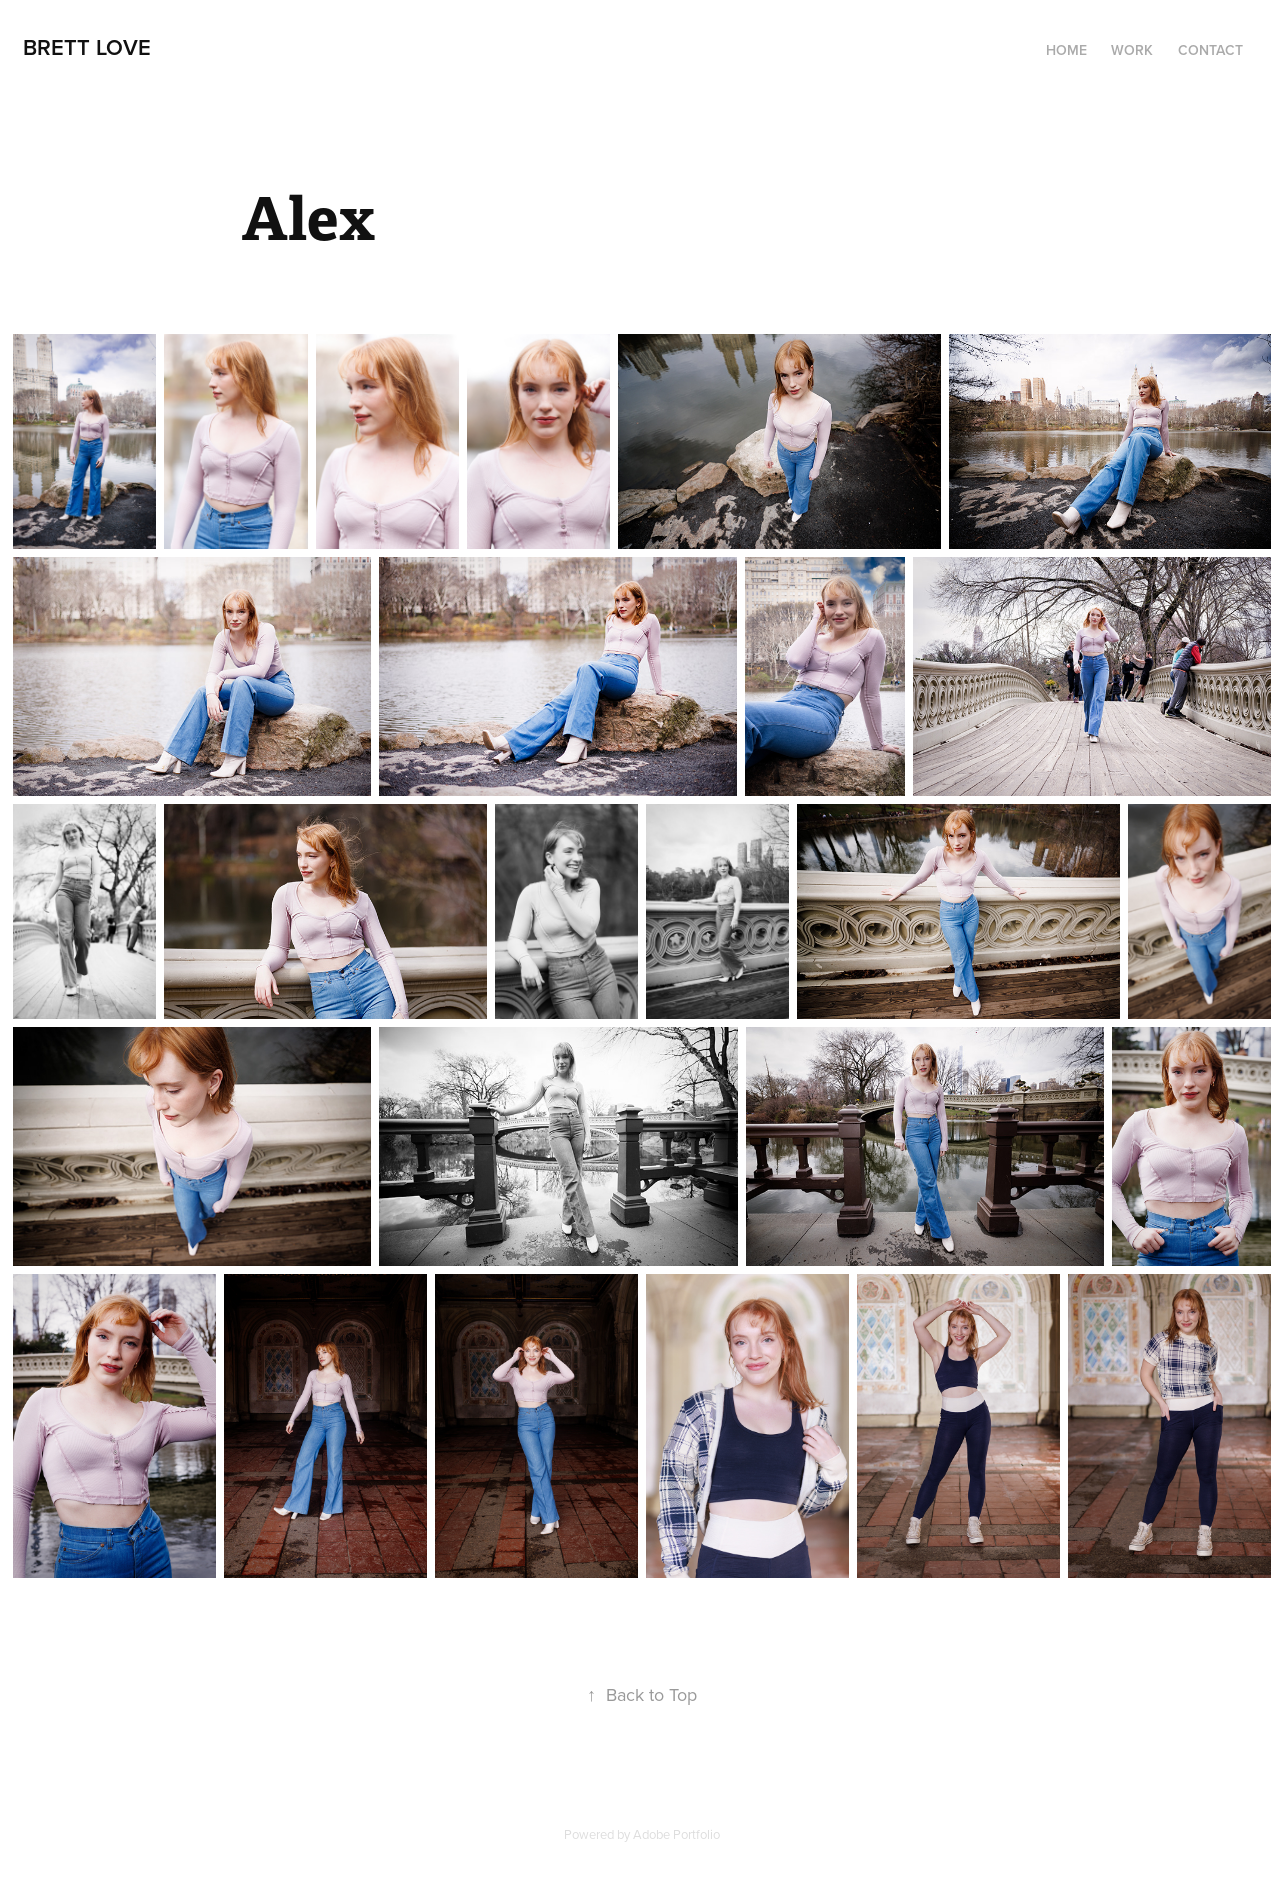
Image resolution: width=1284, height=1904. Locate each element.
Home (1066, 50)
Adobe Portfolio (676, 1834)
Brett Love (87, 47)
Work (1132, 50)
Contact (1210, 50)
